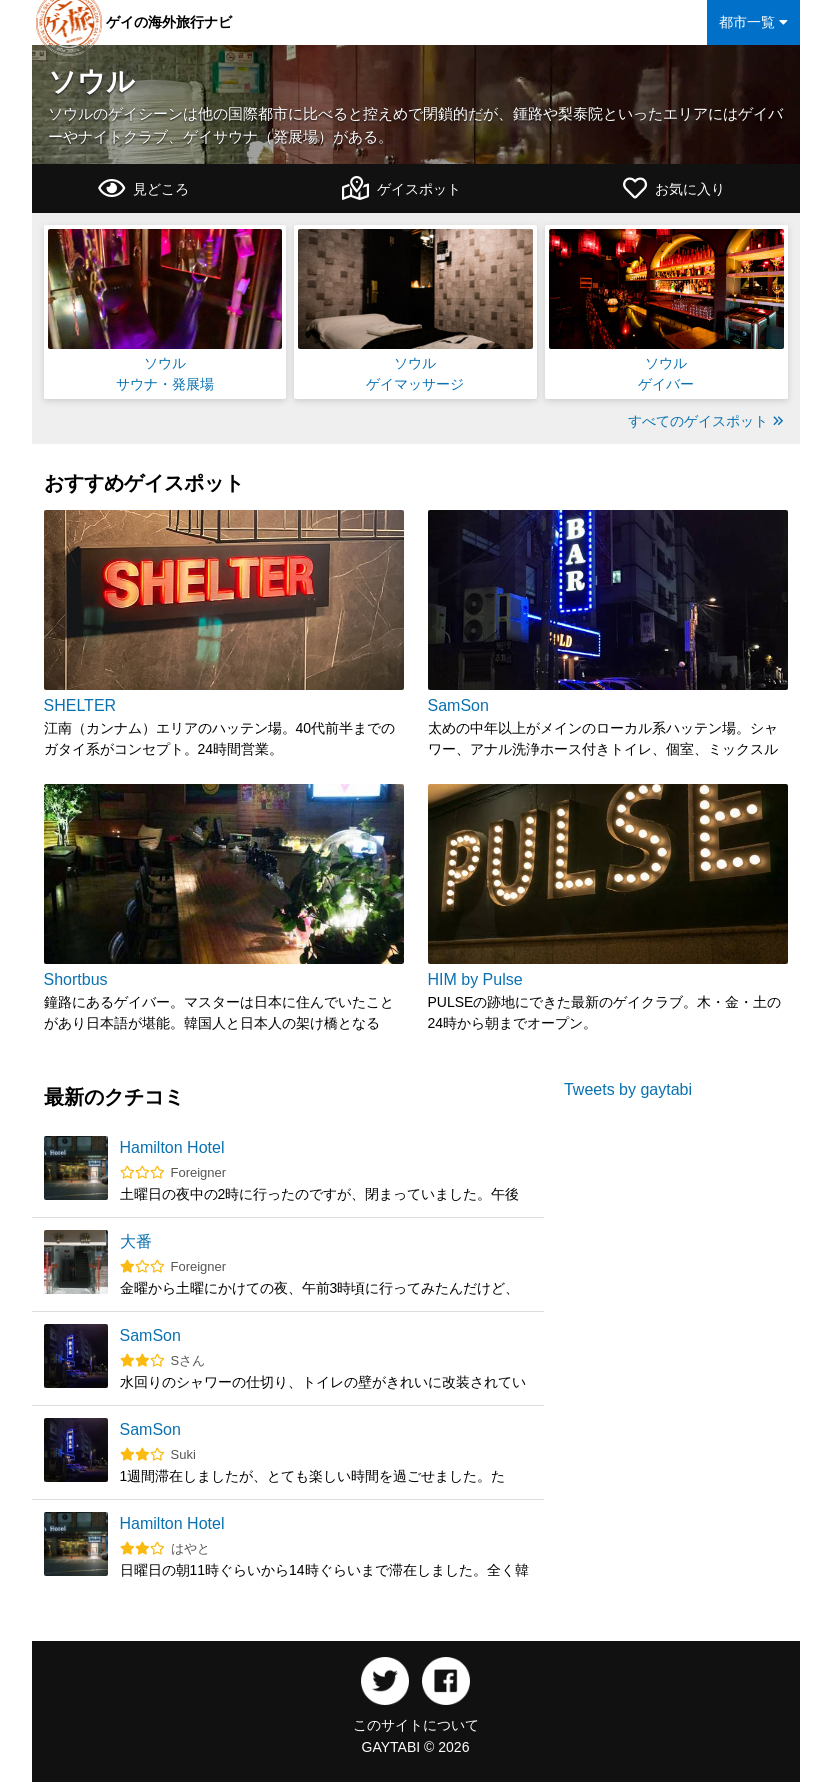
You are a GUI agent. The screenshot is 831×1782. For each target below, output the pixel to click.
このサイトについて (416, 1725)
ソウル (91, 81)
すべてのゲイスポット (705, 421)
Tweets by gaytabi (628, 1089)
